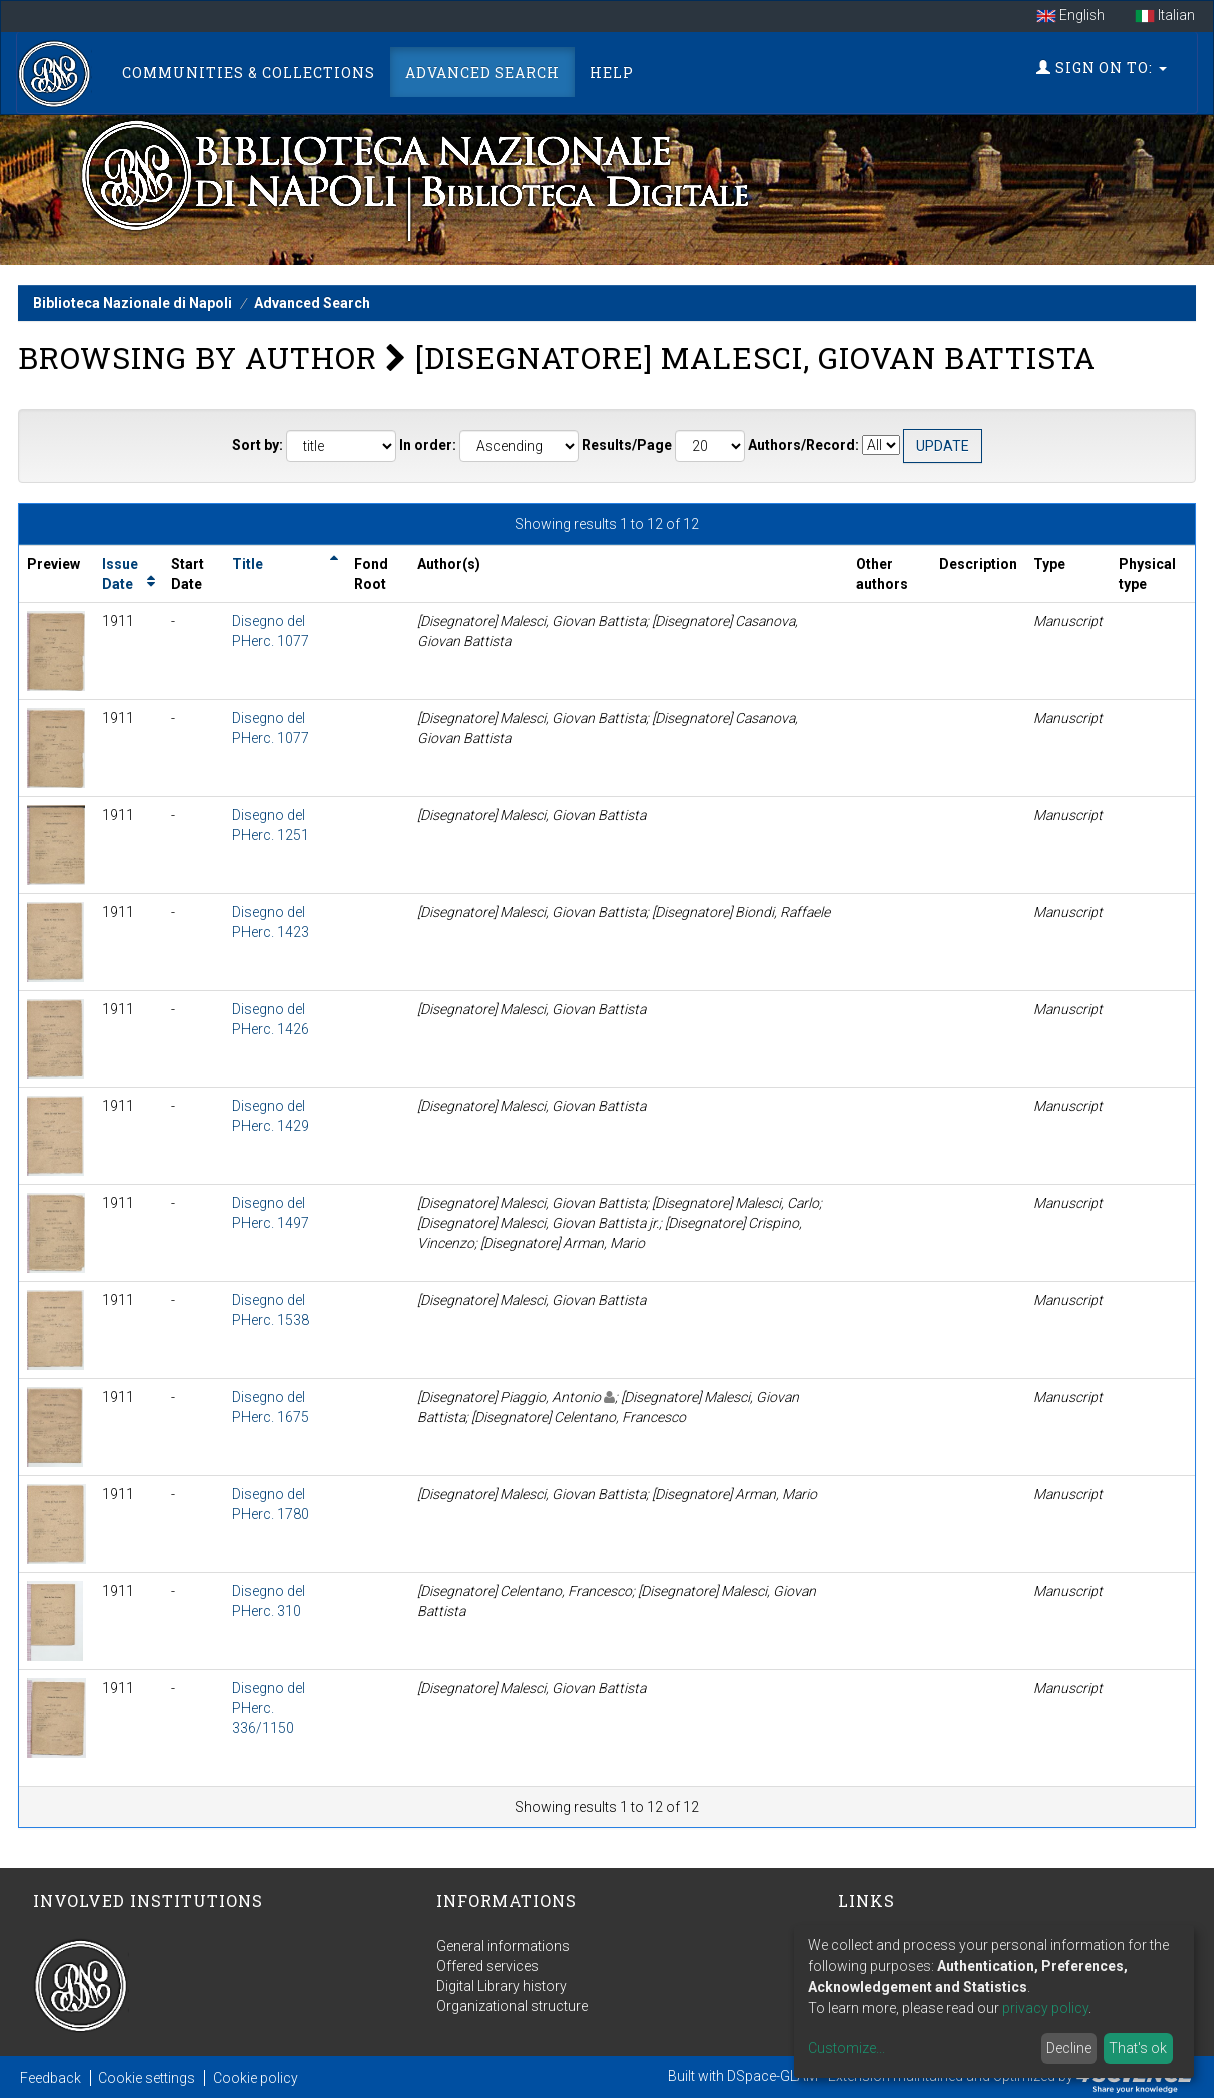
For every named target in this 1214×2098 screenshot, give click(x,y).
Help (612, 72)
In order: (427, 445)
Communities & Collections (248, 72)
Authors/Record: (803, 445)
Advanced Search (482, 72)
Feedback (50, 2078)
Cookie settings (146, 2078)
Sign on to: (1101, 67)
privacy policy (1045, 2008)
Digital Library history (501, 1986)
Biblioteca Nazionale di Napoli (132, 303)
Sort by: (257, 445)
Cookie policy (255, 2078)
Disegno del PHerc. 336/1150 (268, 1708)
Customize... (846, 2048)
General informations (503, 1946)
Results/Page (627, 445)
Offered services (487, 1966)
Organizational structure (512, 2006)
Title (247, 564)
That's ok (1138, 2048)
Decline (1068, 2048)
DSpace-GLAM (772, 2076)
